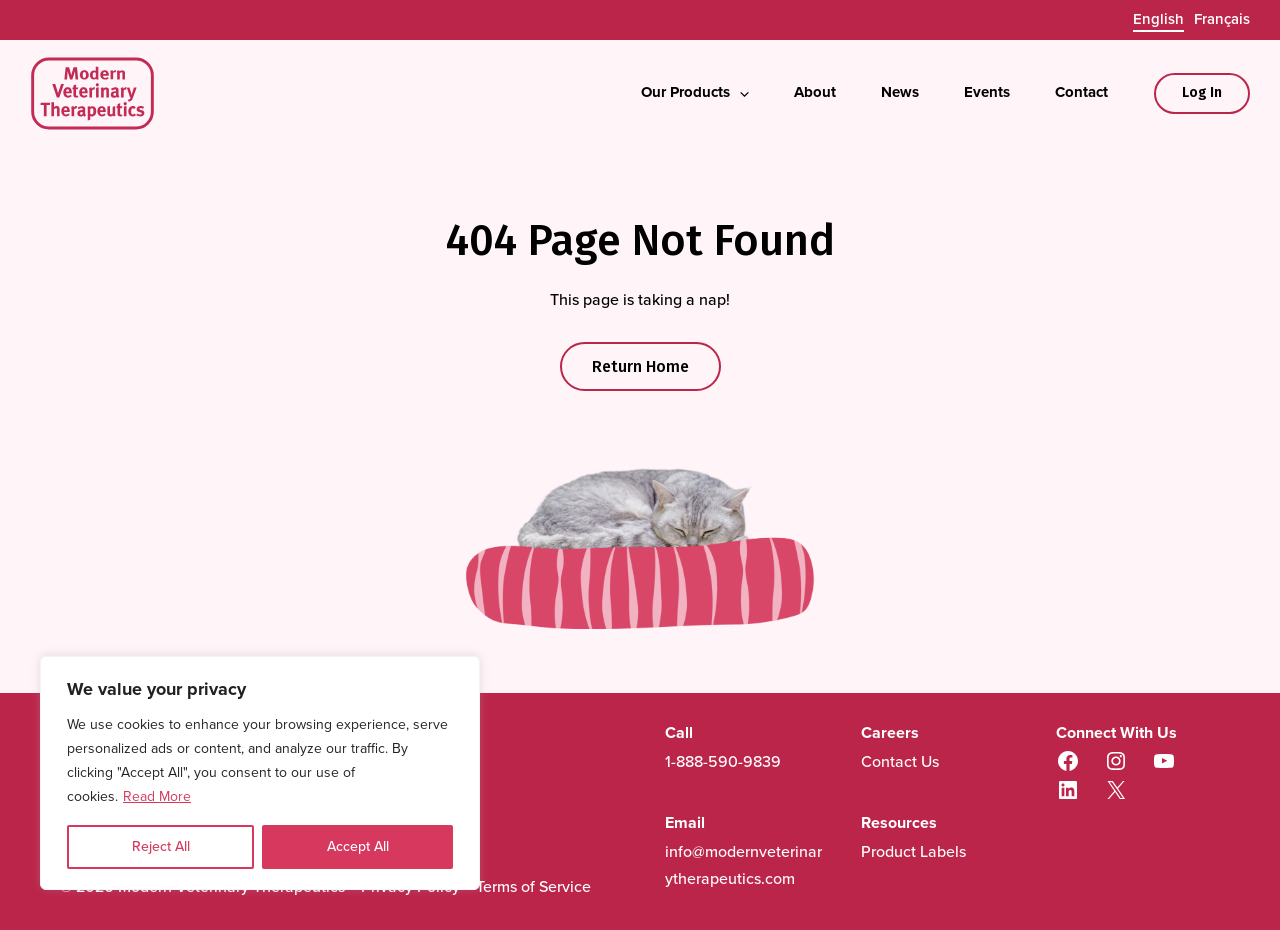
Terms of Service (533, 886)
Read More (157, 796)
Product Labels (913, 851)
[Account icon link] (1202, 93)
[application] (739, 94)
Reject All (161, 846)
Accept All (358, 846)
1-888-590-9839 (723, 761)
